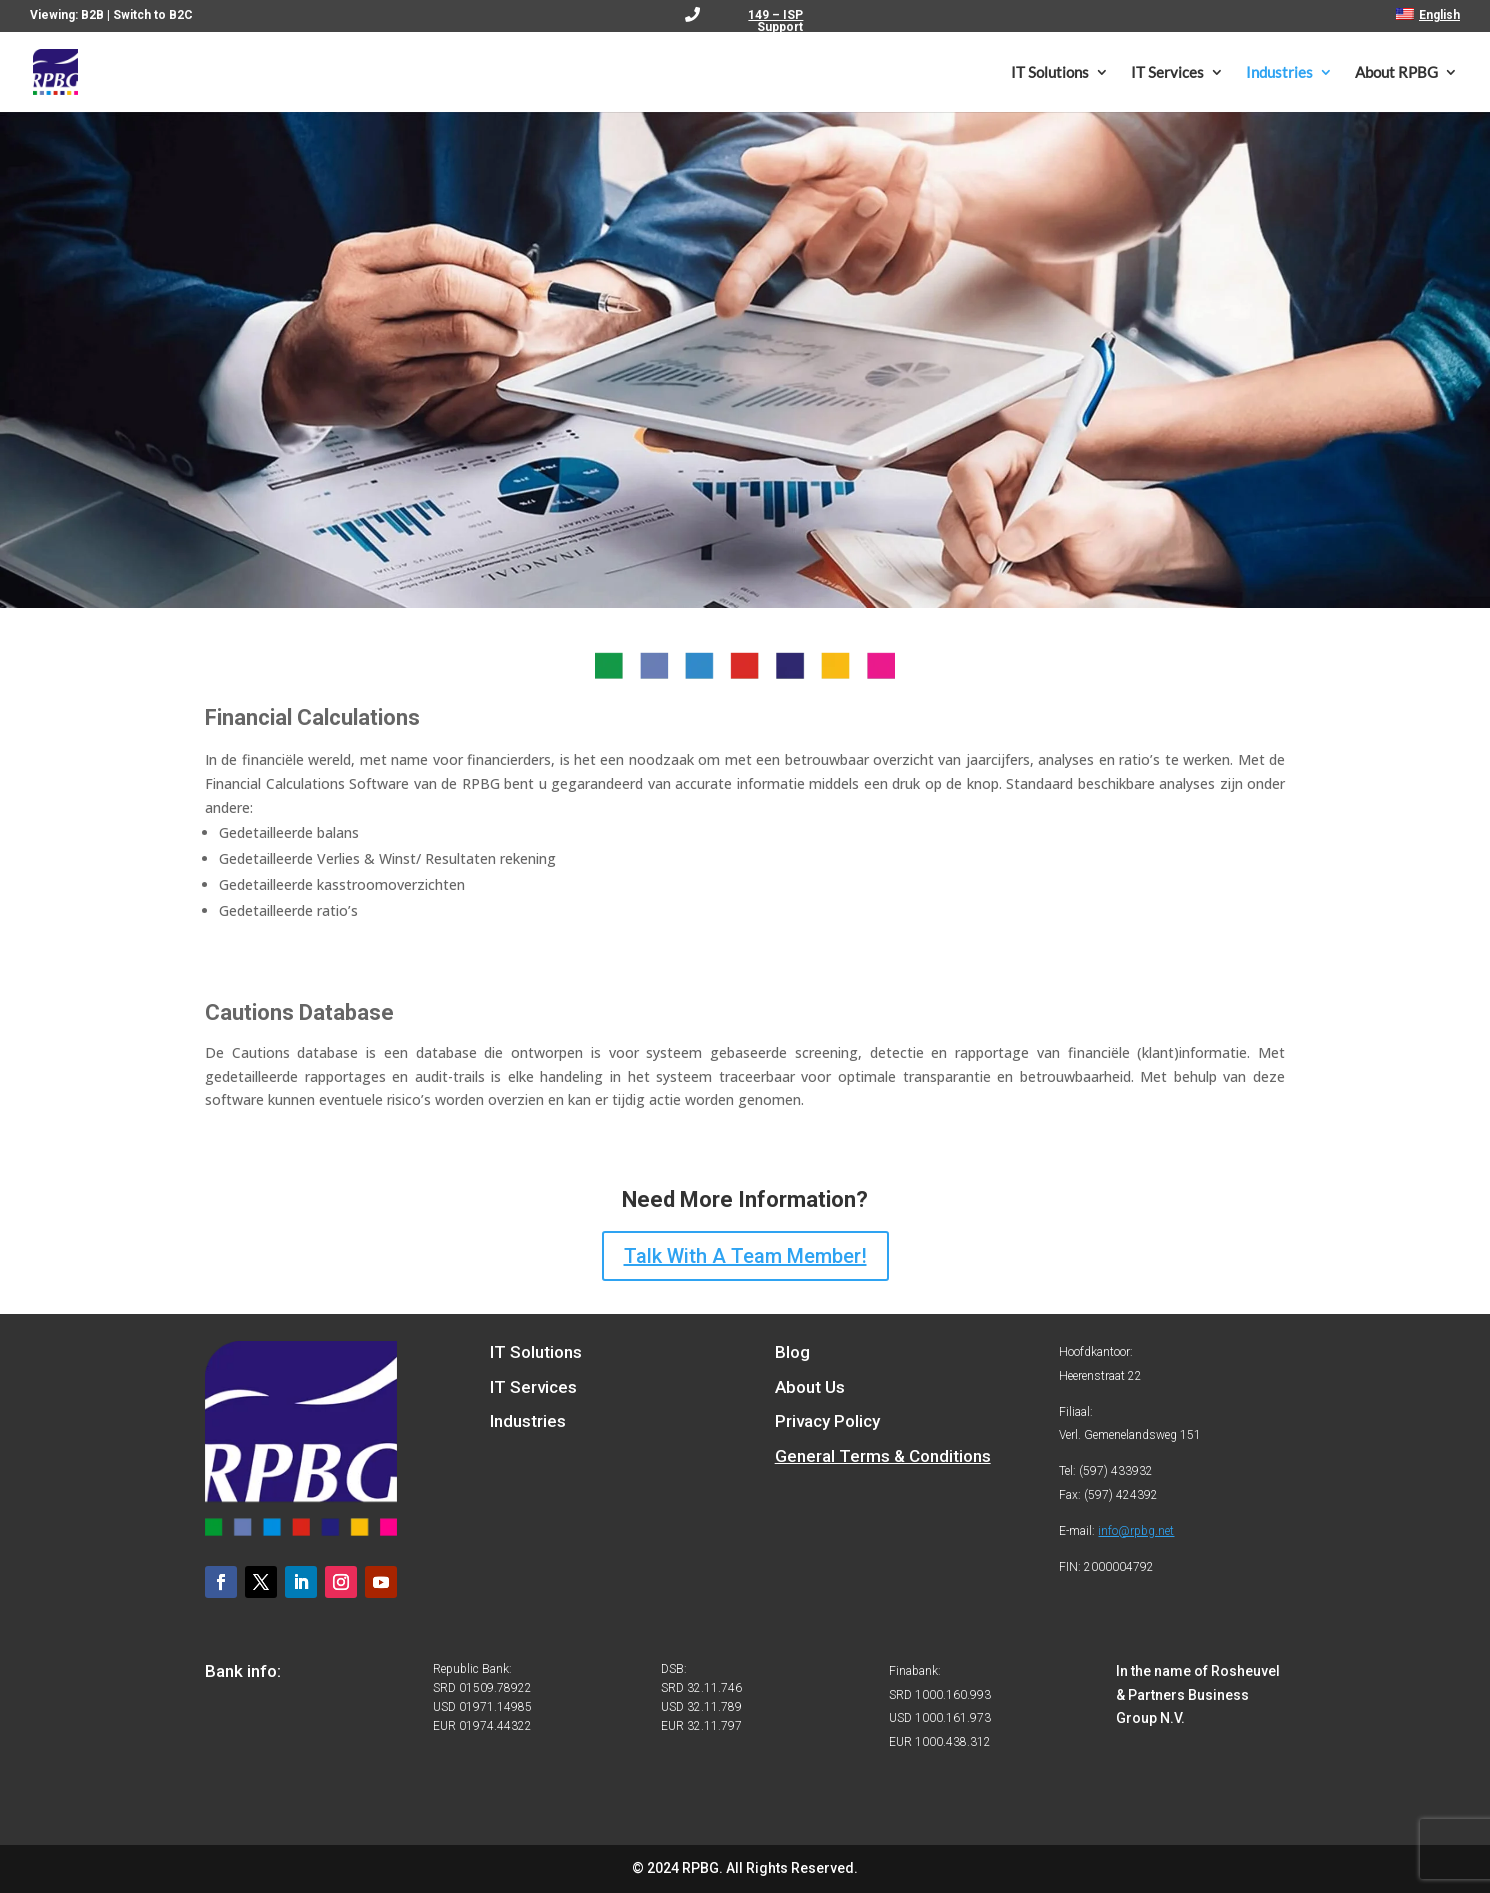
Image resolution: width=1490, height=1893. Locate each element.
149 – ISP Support (775, 21)
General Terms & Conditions (883, 1456)
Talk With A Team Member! (745, 1256)
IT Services (1167, 73)
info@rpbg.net (1136, 1531)
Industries (1279, 73)
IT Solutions (1050, 73)
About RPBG (1396, 73)
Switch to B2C (153, 15)
